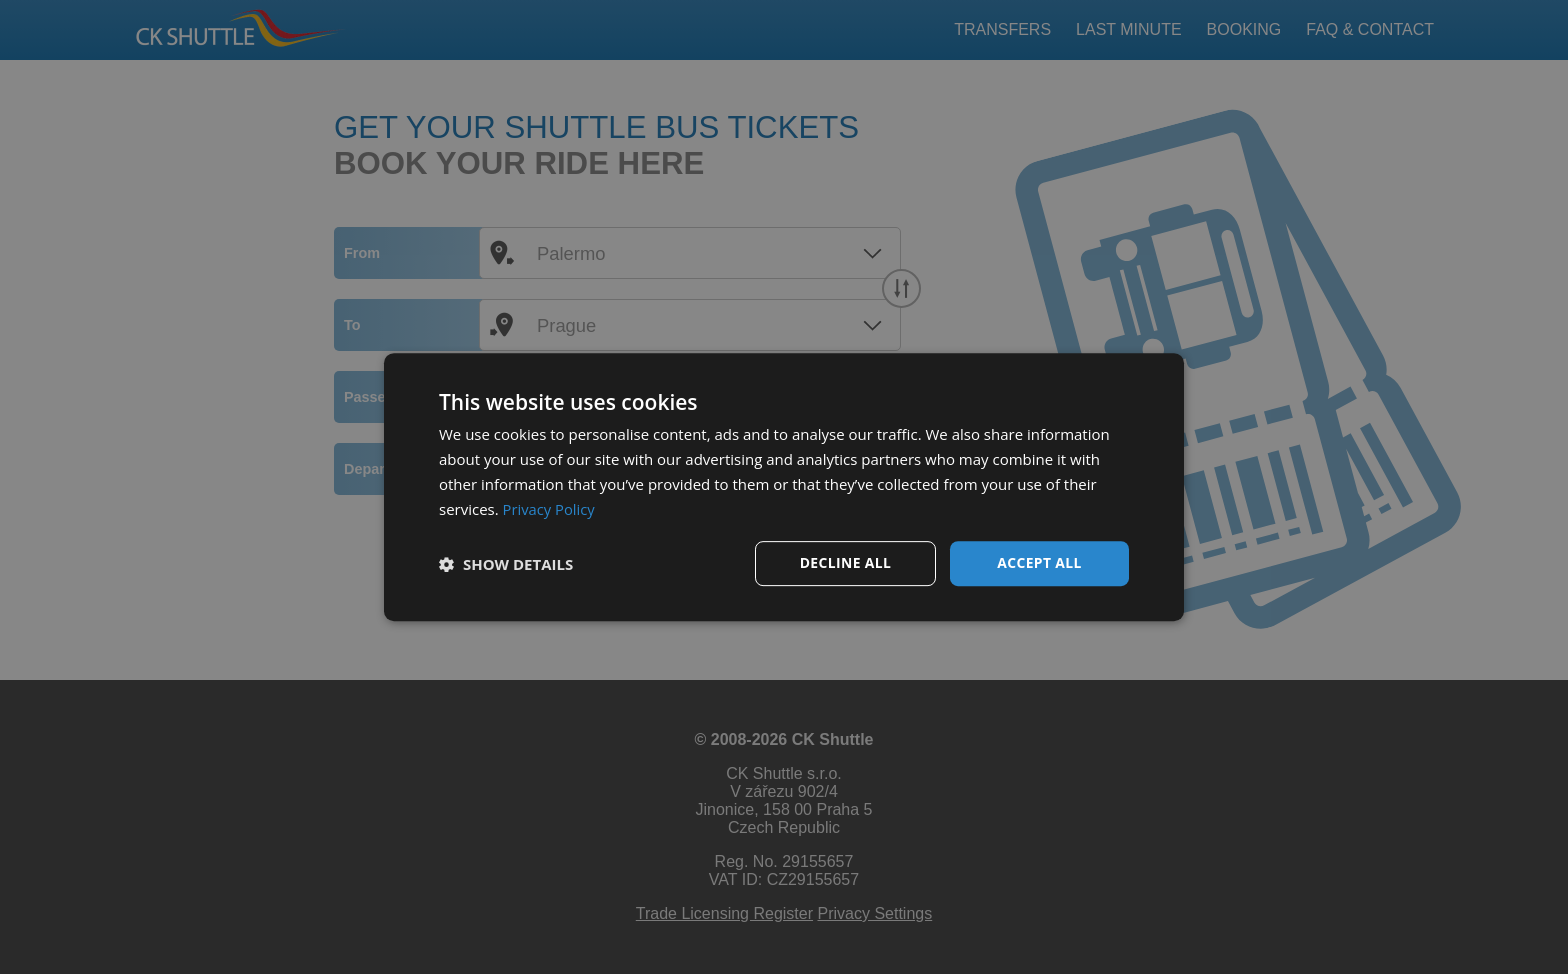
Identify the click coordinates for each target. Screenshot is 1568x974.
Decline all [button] (845, 562)
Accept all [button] (1039, 562)
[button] (506, 564)
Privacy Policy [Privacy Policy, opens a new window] (550, 509)
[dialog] (784, 487)
